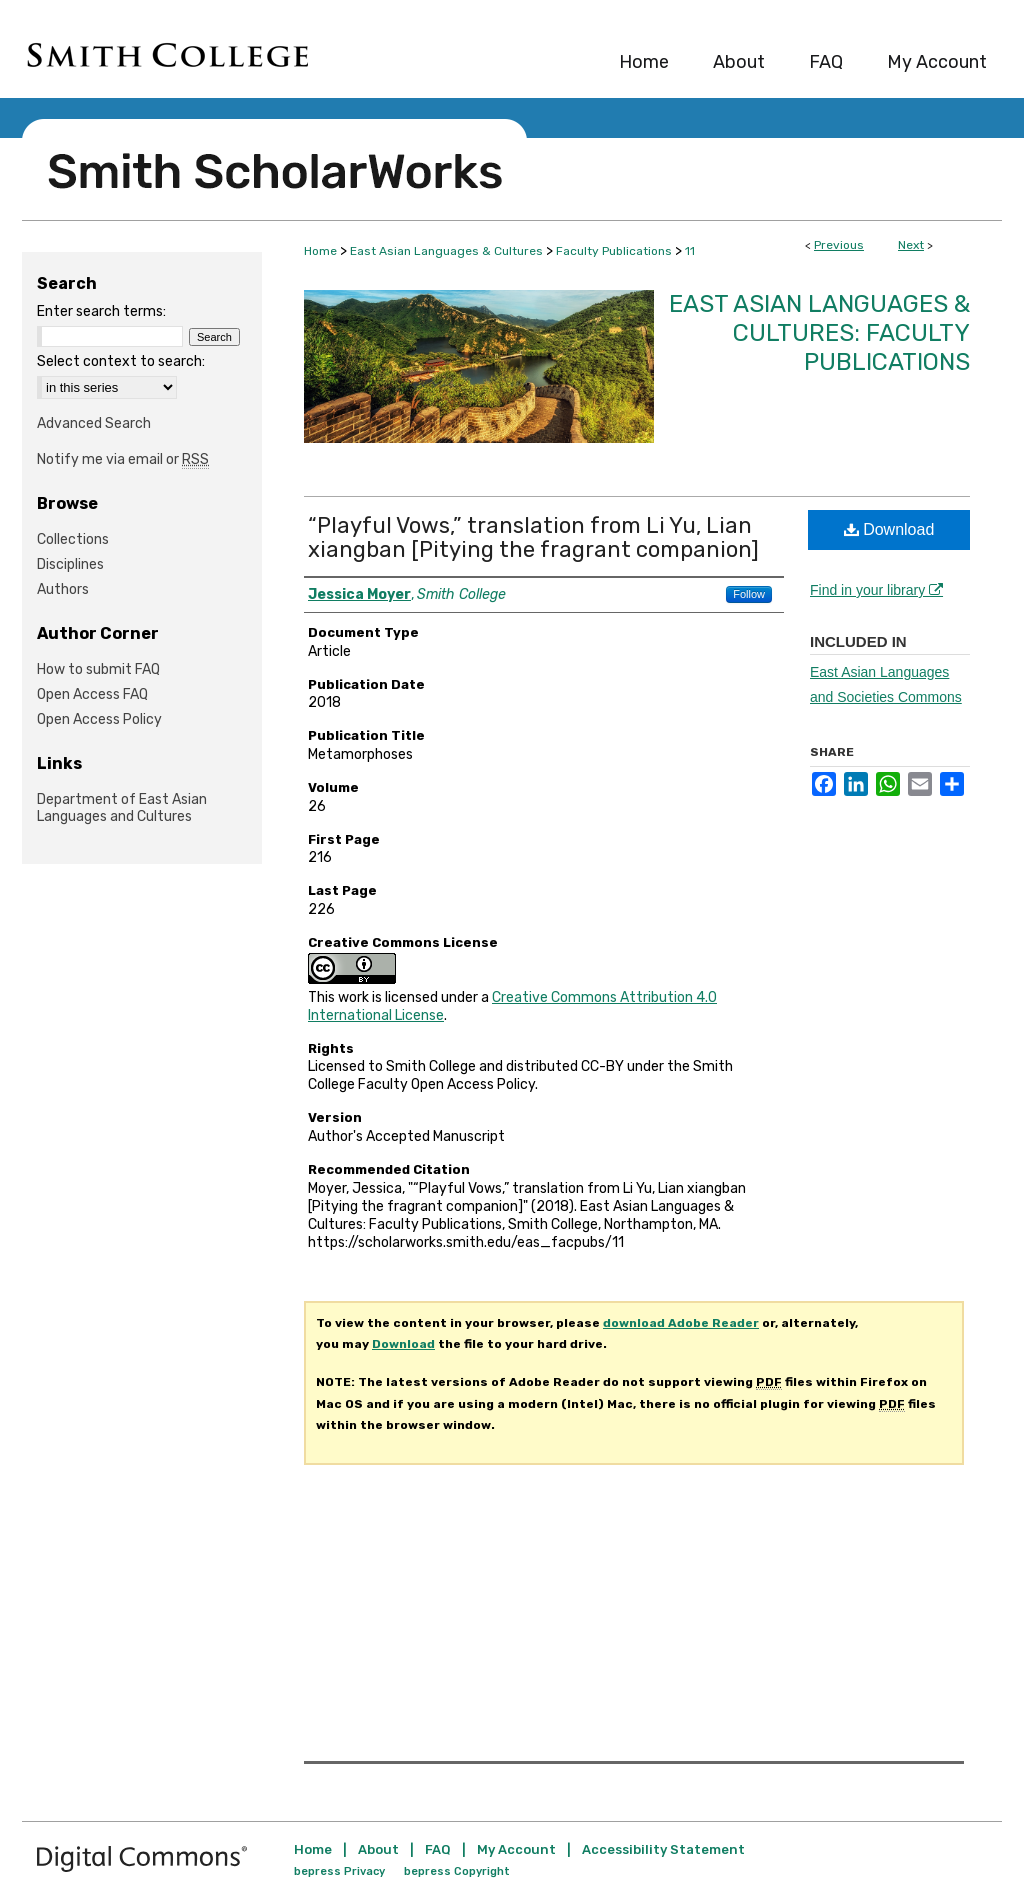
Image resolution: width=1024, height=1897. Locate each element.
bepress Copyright (457, 1871)
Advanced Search (94, 423)
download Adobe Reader (681, 1323)
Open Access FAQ (92, 694)
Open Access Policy (99, 719)
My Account (516, 1849)
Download (889, 529)
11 (690, 251)
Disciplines (70, 564)
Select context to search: (121, 361)
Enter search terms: (101, 311)
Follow (749, 594)
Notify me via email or (123, 459)
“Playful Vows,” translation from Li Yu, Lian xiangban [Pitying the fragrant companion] (533, 537)
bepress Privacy (339, 1871)
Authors (63, 589)
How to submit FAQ (98, 669)
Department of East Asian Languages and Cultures (122, 808)
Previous (839, 245)
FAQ (438, 1849)
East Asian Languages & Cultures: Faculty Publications (819, 333)
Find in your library (876, 590)
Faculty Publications (614, 251)
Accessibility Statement (663, 1849)
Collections (73, 539)
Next (911, 245)
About (378, 1849)
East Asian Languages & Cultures (446, 251)
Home (320, 251)
